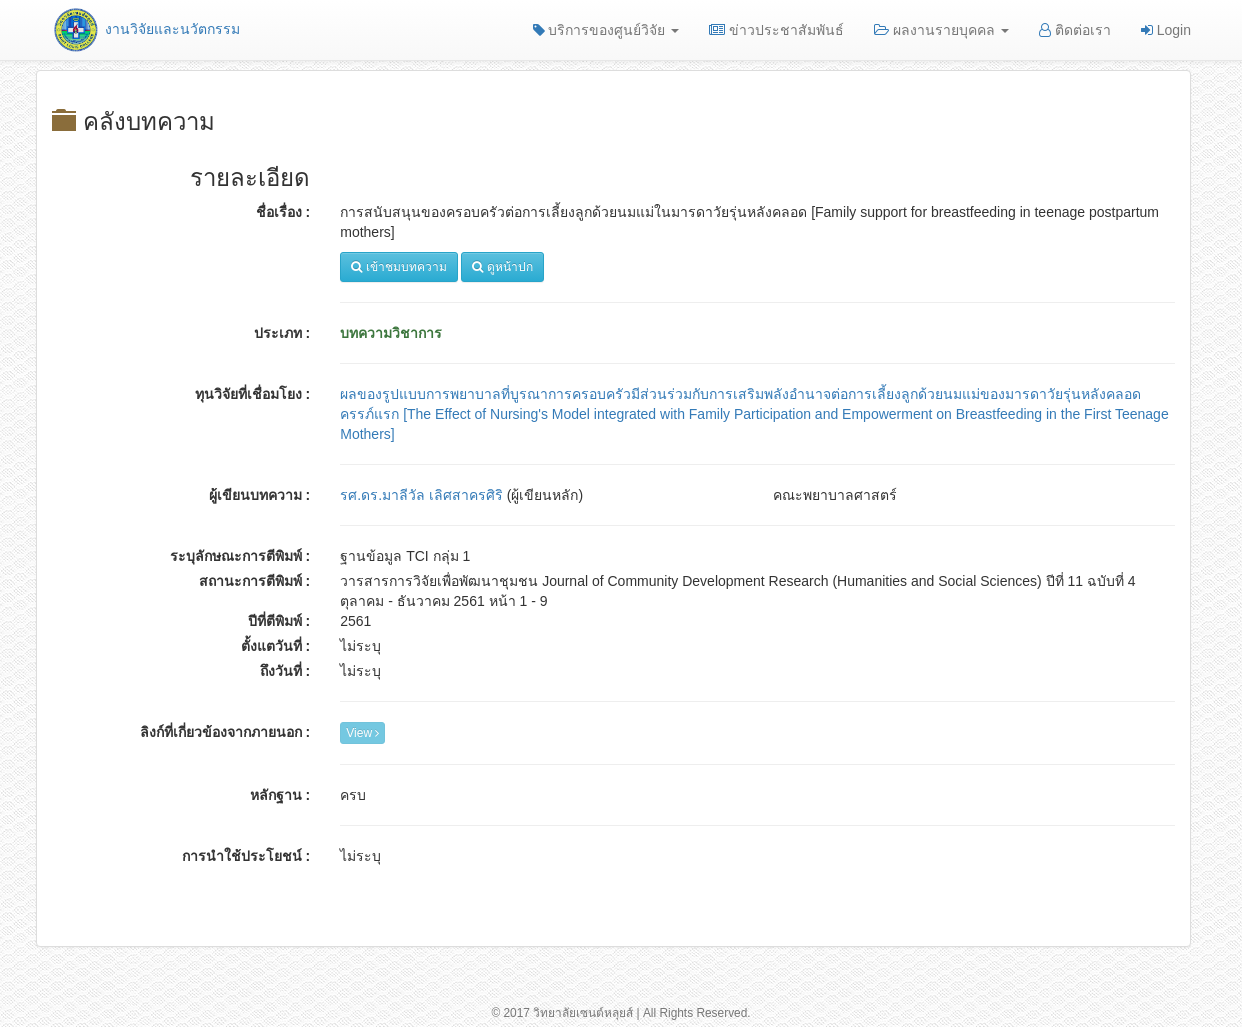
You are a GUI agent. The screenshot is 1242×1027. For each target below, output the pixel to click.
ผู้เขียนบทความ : (260, 495)
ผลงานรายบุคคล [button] (941, 30)
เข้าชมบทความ (398, 267)
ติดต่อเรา (1075, 30)
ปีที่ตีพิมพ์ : (279, 621)
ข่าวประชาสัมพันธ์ (776, 30)
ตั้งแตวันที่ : (276, 646)
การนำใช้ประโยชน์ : (246, 856)
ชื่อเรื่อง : (283, 212)
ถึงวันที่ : (285, 671)
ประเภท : (282, 333)
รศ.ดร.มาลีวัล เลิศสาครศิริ (421, 495)
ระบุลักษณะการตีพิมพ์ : (240, 556)
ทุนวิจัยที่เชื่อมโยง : (253, 394)
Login (1166, 30)
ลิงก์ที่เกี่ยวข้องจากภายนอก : (225, 732)
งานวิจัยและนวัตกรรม (145, 29)
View (362, 733)
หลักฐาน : (280, 795)
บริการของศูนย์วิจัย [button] (606, 30)
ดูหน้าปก (502, 267)
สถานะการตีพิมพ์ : (255, 581)
